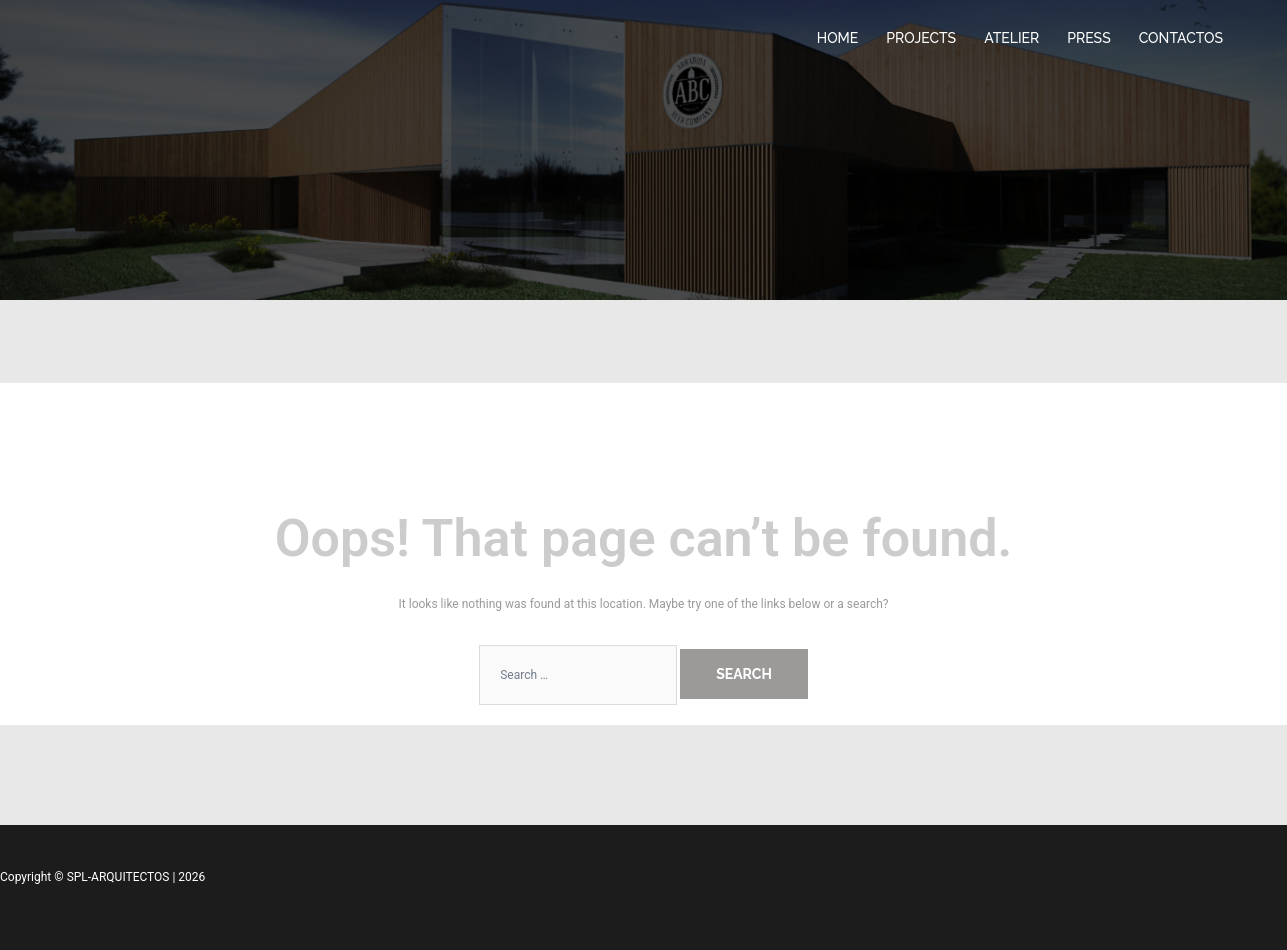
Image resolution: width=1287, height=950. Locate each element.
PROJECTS (921, 38)
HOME (838, 38)
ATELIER (1011, 38)
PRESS (1088, 38)
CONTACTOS (1181, 38)
